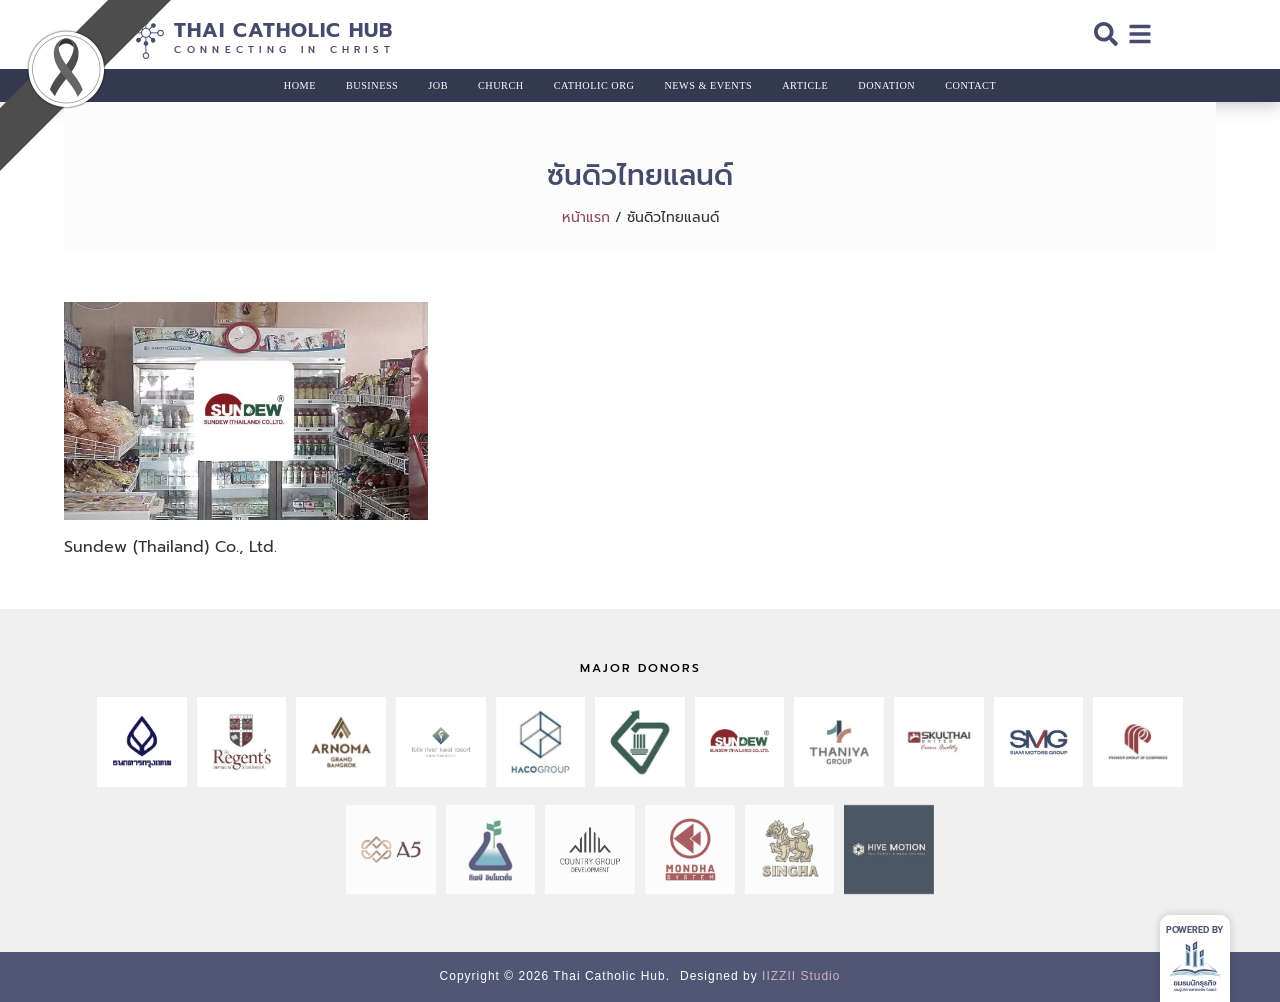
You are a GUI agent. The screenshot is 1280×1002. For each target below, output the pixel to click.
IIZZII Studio (801, 976)
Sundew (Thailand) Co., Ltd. (170, 547)
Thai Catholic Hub (283, 30)
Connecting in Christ (284, 49)
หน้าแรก (586, 217)
